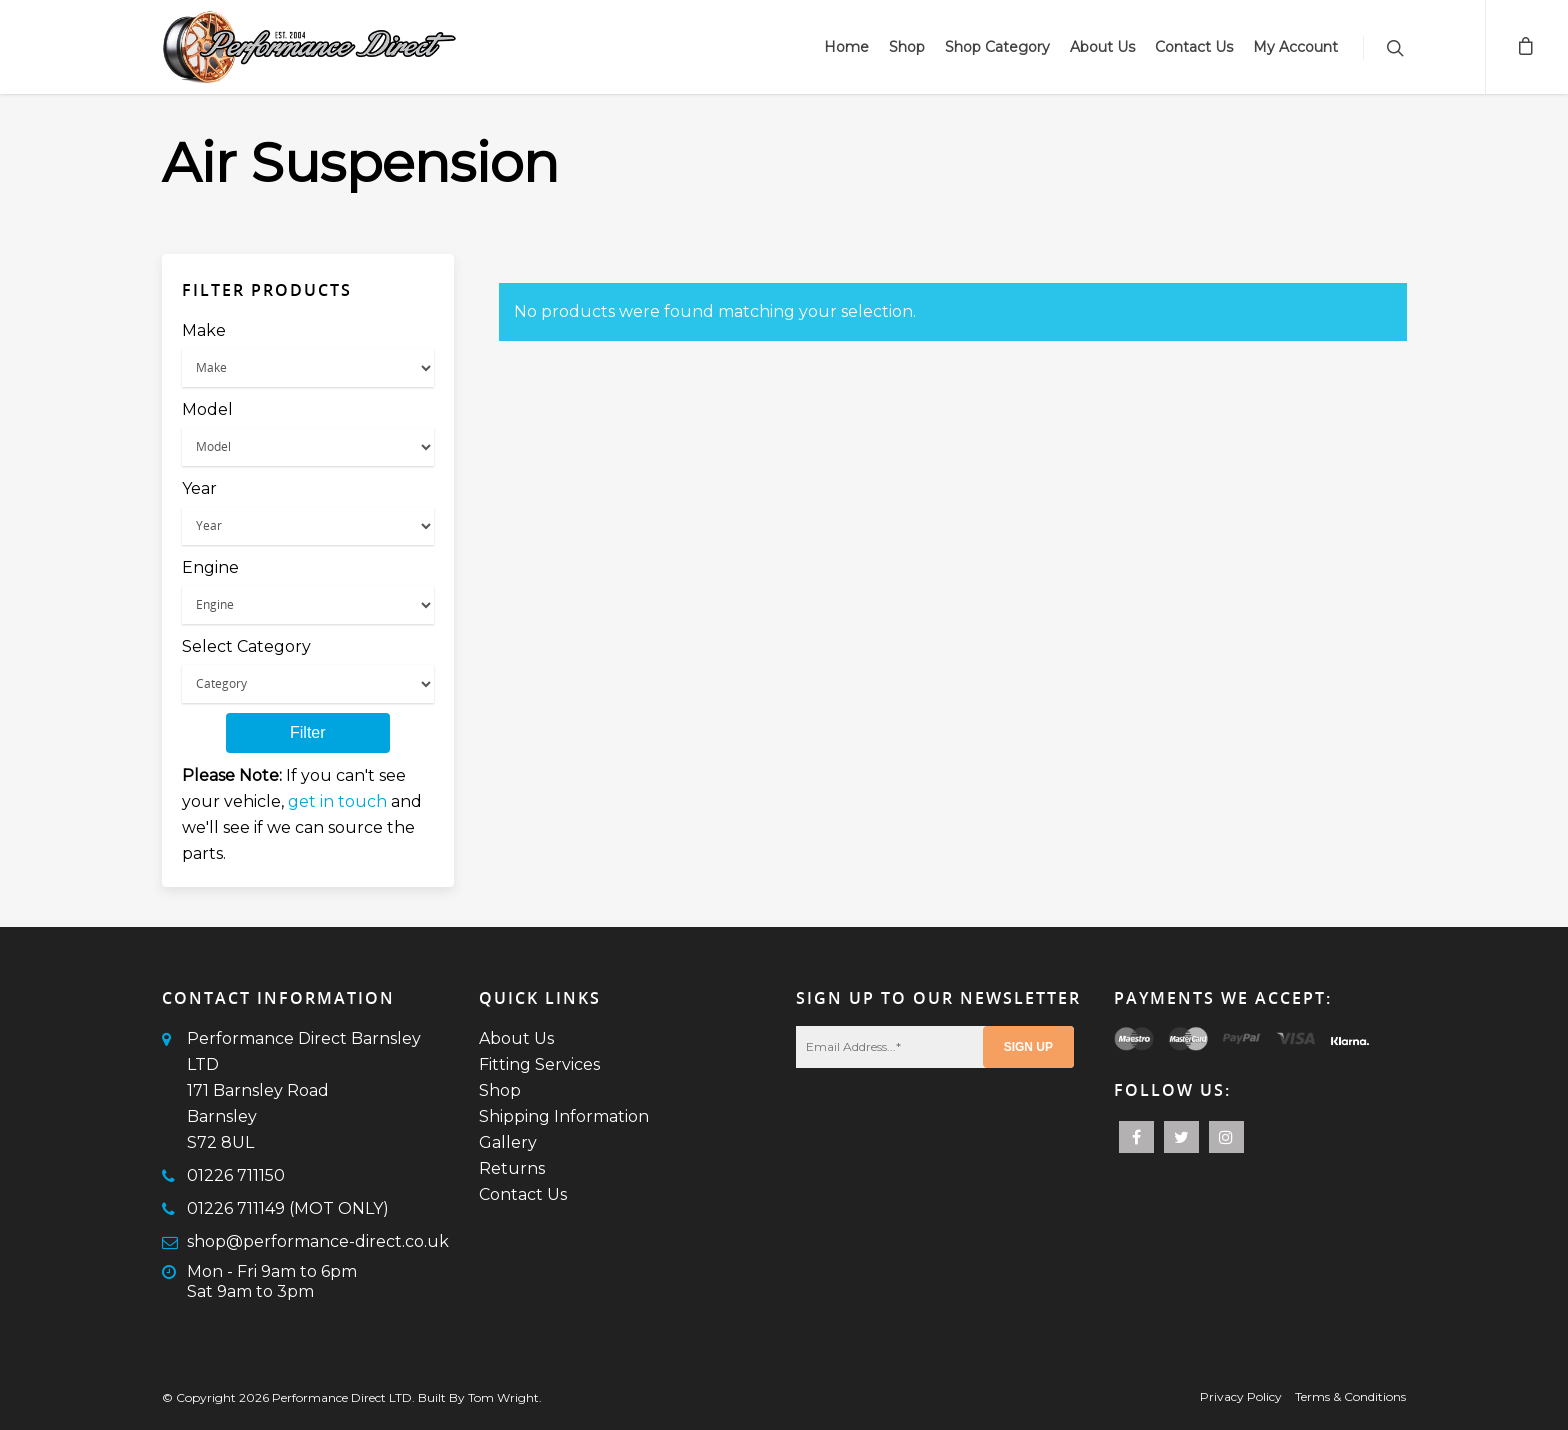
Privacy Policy (1241, 1396)
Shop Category (997, 47)
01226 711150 (236, 1175)
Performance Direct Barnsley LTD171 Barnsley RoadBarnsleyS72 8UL (304, 1090)
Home (846, 47)
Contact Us (1194, 47)
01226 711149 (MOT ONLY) (288, 1208)
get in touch (337, 801)
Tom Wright (503, 1397)
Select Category (246, 646)
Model (207, 409)
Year (199, 488)
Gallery (508, 1142)
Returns (512, 1168)
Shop (907, 47)
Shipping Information (564, 1116)
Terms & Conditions (1350, 1396)
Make (204, 330)
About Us (1102, 47)
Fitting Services (539, 1064)
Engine (210, 567)
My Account (1295, 47)
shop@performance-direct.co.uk (318, 1241)
